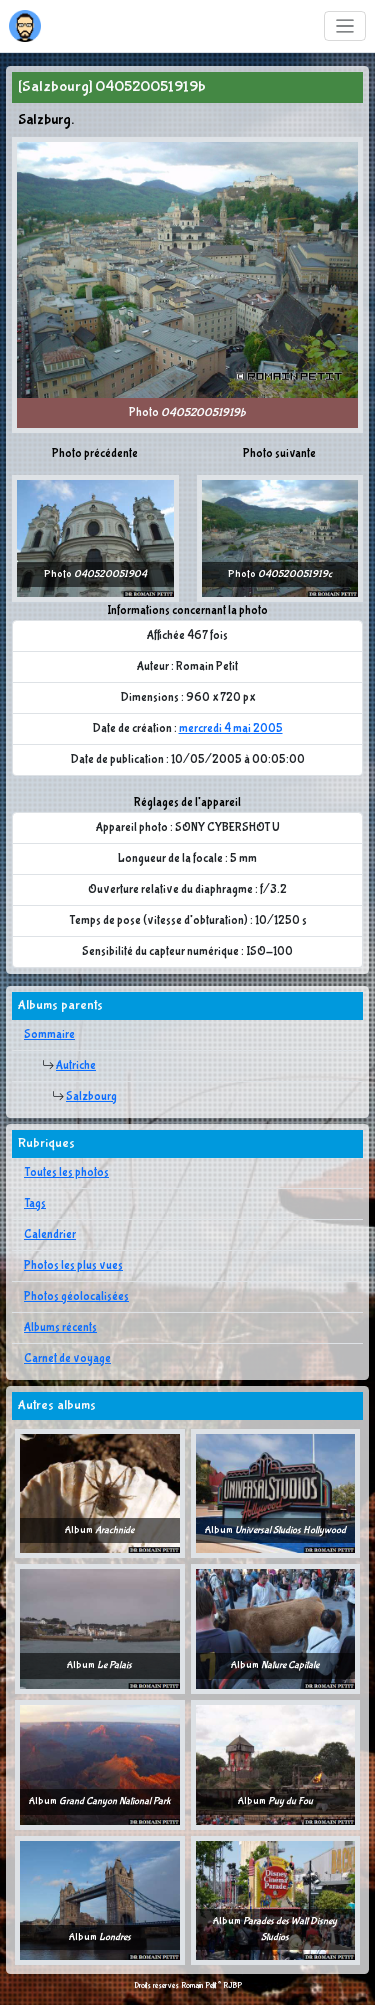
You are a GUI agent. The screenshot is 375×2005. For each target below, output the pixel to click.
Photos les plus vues (73, 1266)
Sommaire (49, 1035)
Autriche (76, 1066)
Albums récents (60, 1328)
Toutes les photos (66, 1173)
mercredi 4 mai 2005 (231, 729)
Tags (35, 1204)
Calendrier (50, 1235)
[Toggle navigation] (345, 26)
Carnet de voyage (67, 1359)
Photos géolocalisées (76, 1297)
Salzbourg (91, 1097)
